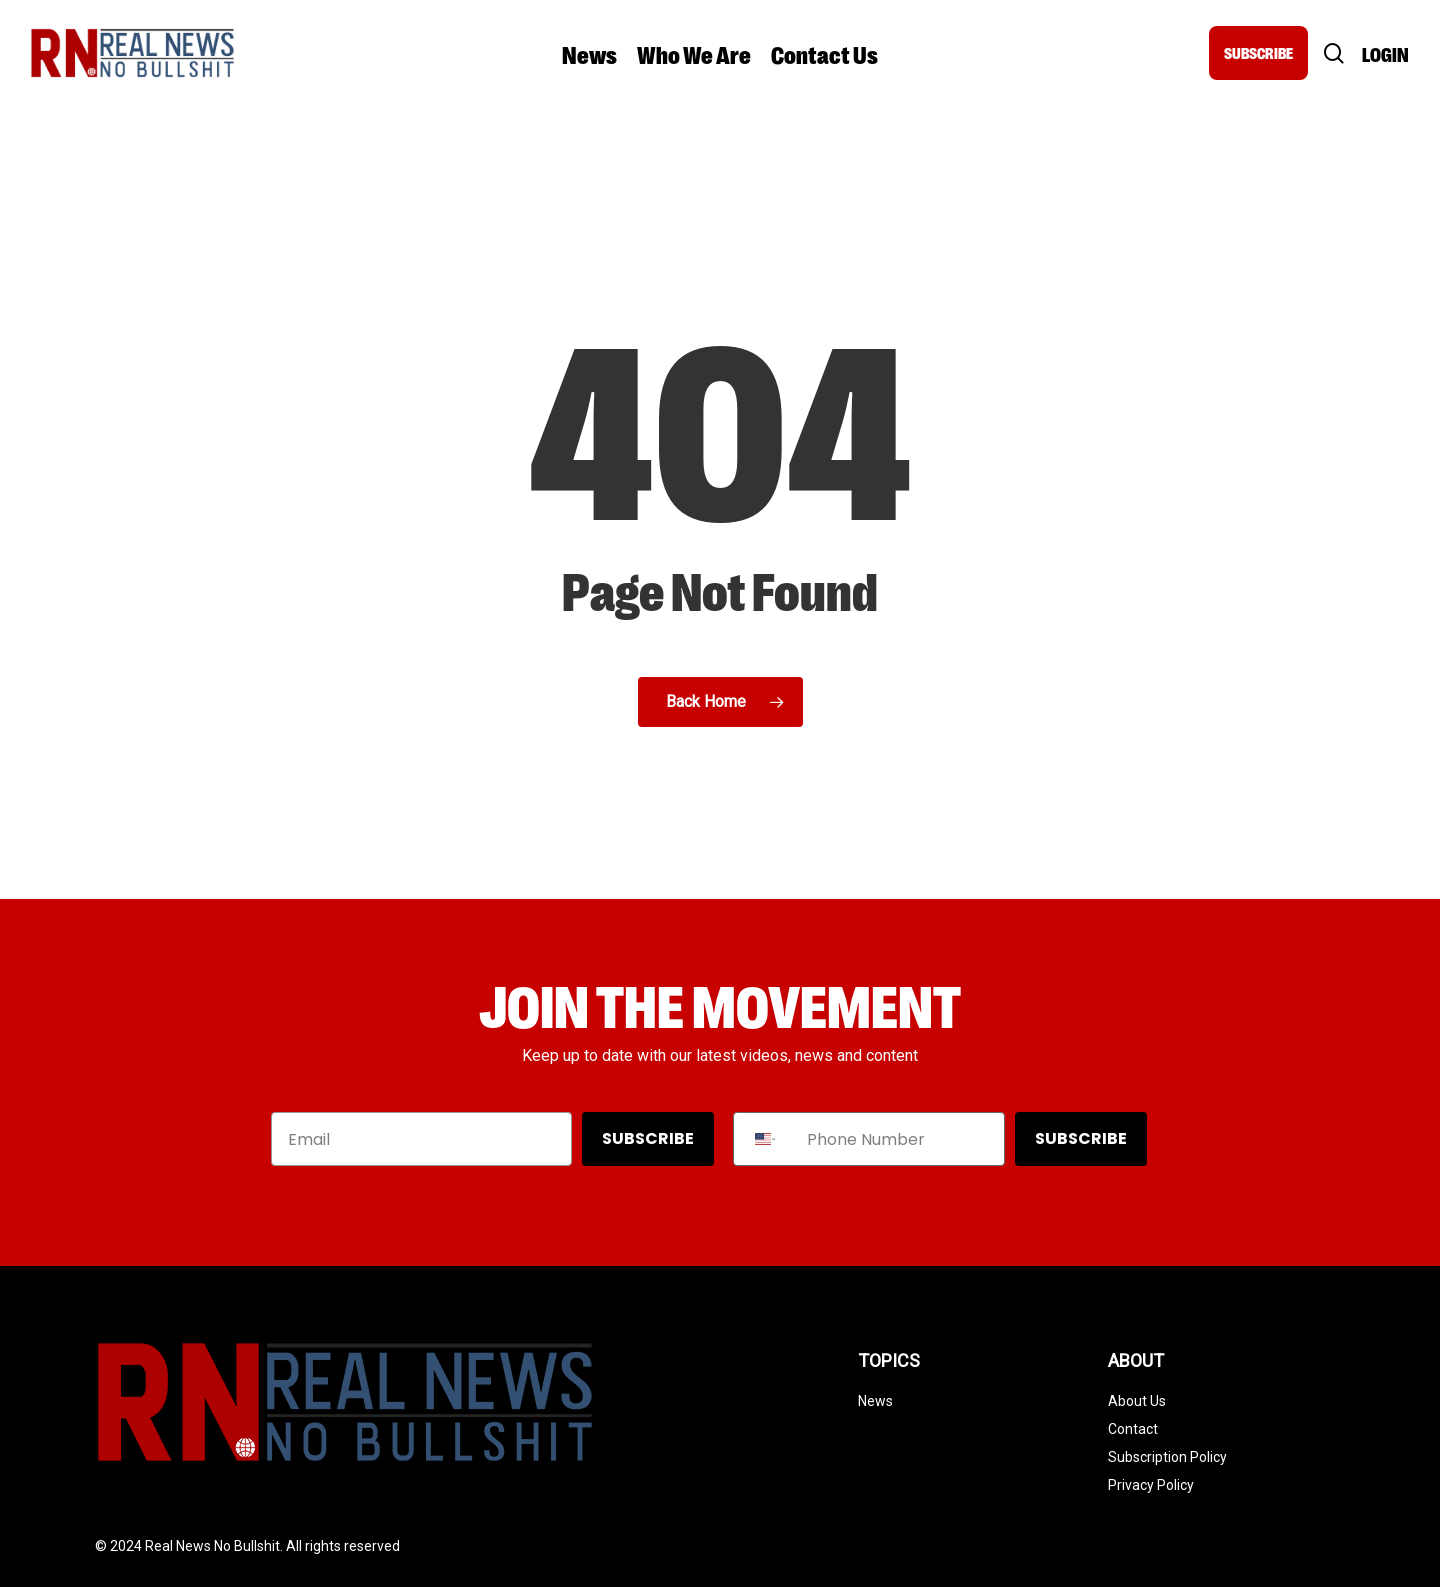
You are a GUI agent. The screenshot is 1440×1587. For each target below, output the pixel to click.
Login (1385, 53)
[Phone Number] (900, 1139)
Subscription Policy (1167, 1457)
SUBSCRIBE (1258, 52)
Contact (1133, 1429)
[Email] (421, 1139)
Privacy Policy (1151, 1485)
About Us (1137, 1401)
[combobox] (765, 1139)
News (875, 1401)
